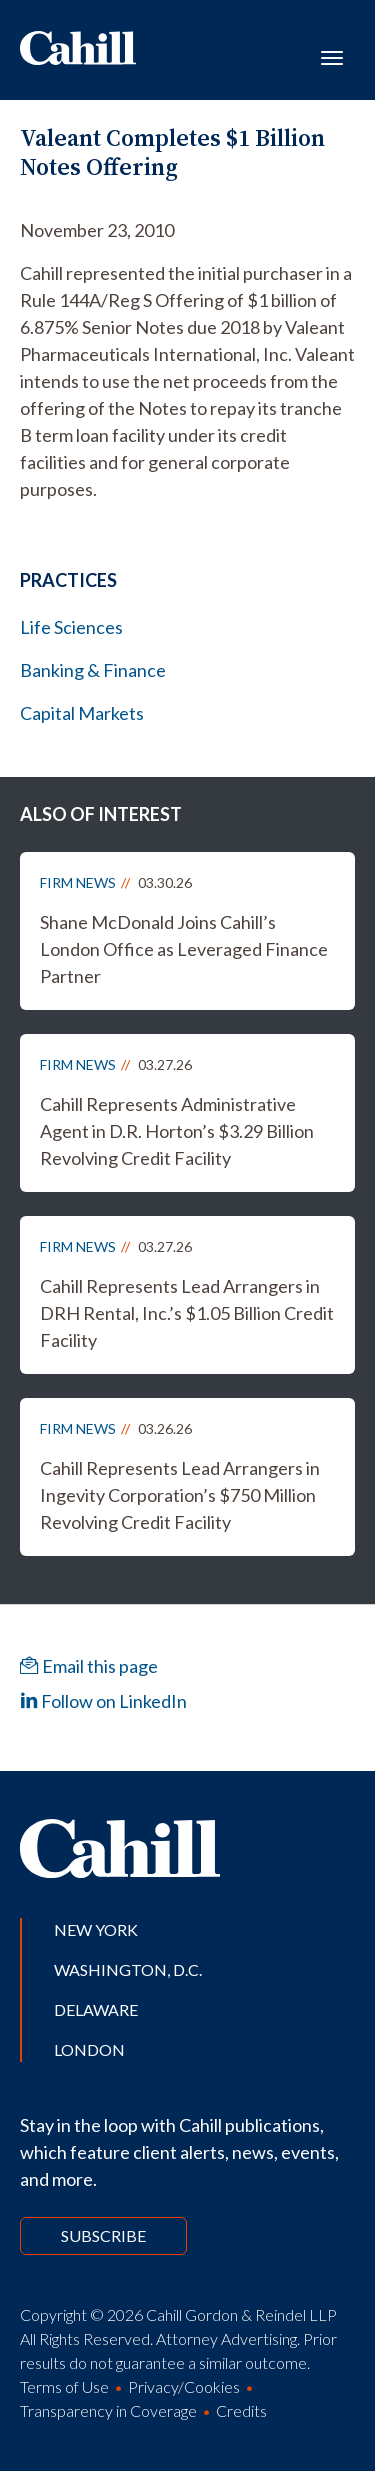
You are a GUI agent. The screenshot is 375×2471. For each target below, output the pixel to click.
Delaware (96, 2009)
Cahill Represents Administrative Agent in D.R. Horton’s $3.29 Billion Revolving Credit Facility (177, 1131)
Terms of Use (64, 2386)
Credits (241, 2410)
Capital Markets (82, 713)
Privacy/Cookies (184, 2386)
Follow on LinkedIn (103, 1701)
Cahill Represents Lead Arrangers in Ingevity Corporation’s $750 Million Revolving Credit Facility (180, 1495)
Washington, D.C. (128, 1969)
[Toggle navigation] (332, 56)
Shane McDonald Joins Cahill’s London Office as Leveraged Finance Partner (184, 949)
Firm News (78, 882)
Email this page (89, 1666)
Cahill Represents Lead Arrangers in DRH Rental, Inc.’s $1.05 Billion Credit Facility (187, 1313)
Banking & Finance (93, 670)
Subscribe (103, 2235)
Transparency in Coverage (108, 2410)
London (89, 2049)
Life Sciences (71, 627)
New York (96, 1929)
